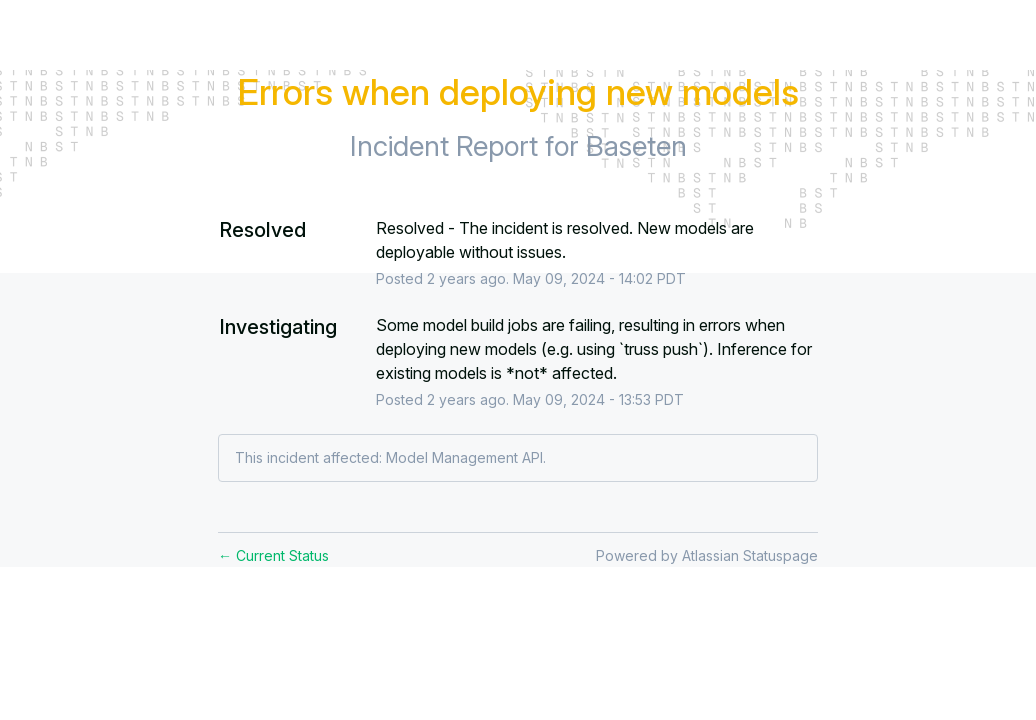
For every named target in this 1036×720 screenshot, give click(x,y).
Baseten (636, 146)
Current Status (273, 555)
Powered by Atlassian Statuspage (707, 555)
